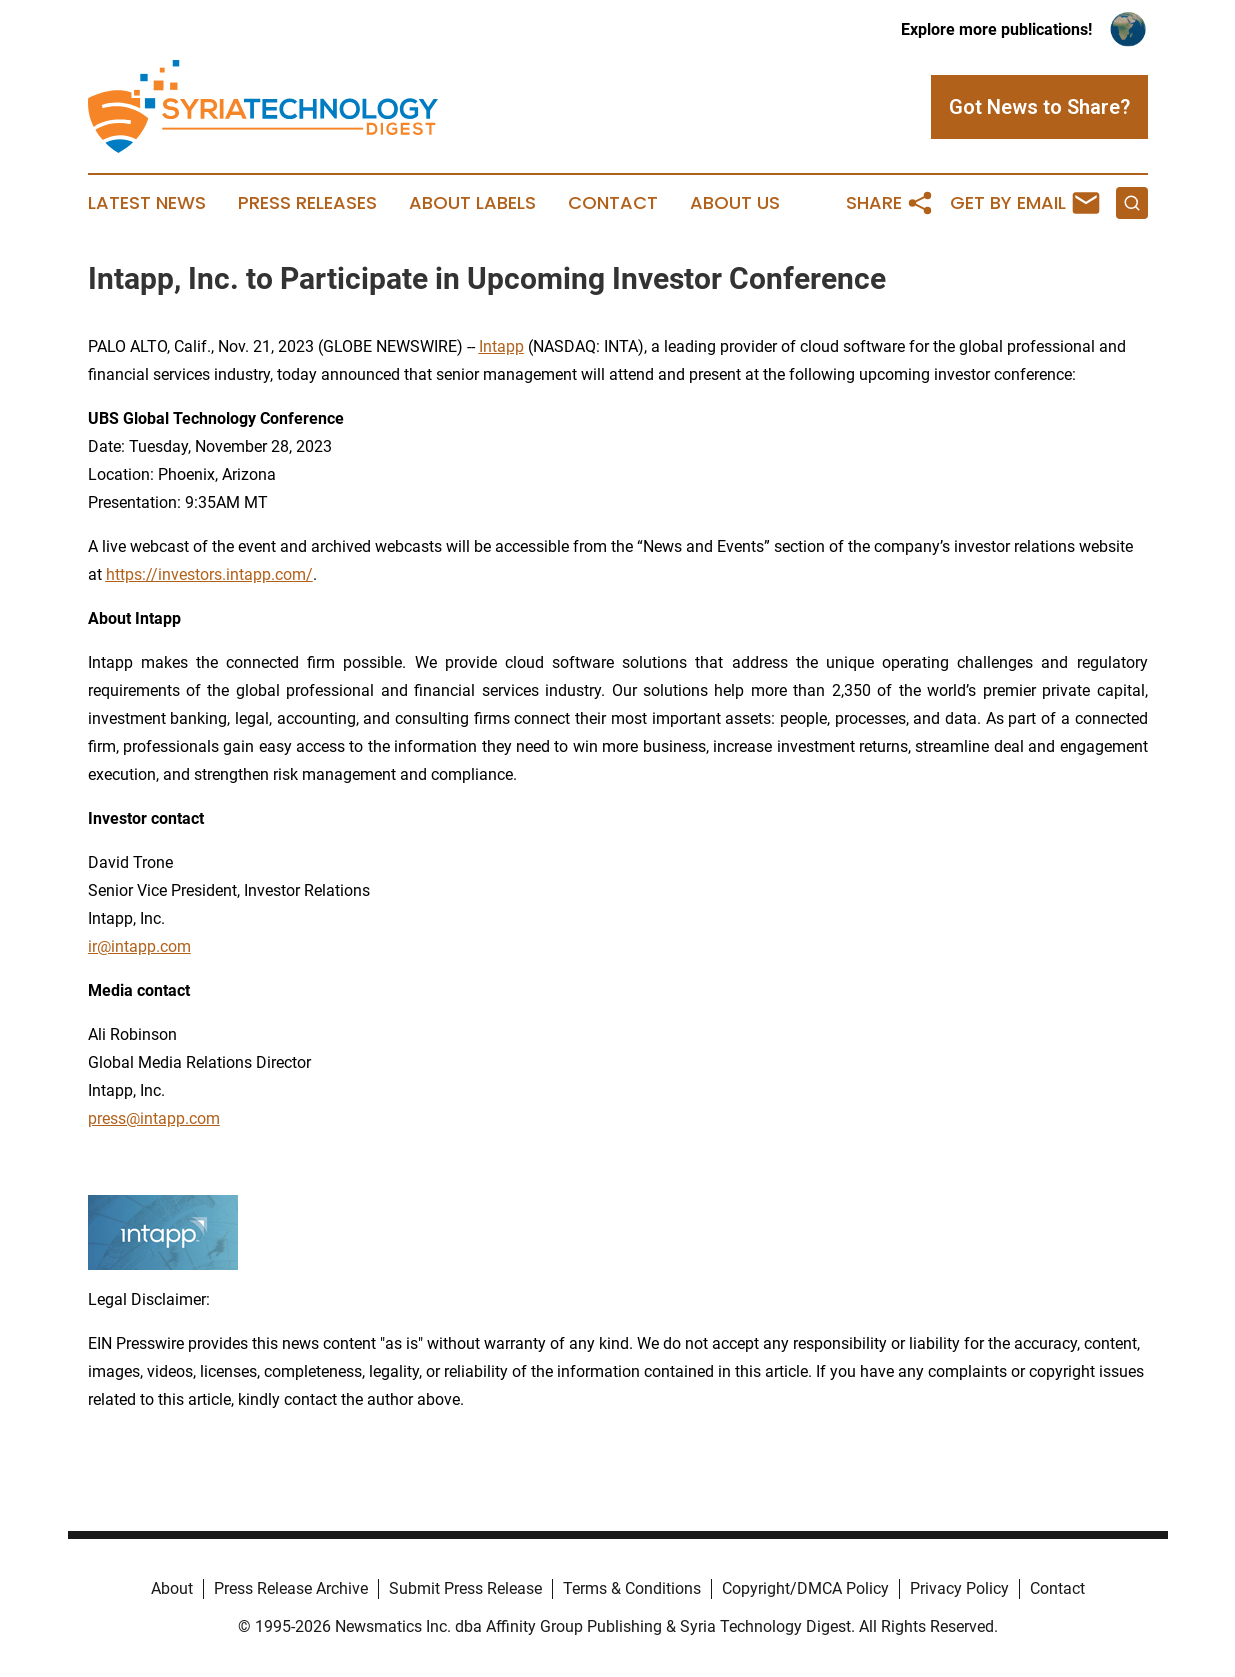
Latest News (147, 203)
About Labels (472, 203)
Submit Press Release (465, 1588)
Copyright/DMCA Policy (805, 1588)
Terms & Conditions (632, 1588)
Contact (613, 203)
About (172, 1588)
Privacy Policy (959, 1588)
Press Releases (307, 203)
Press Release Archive (291, 1588)
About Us (735, 203)
